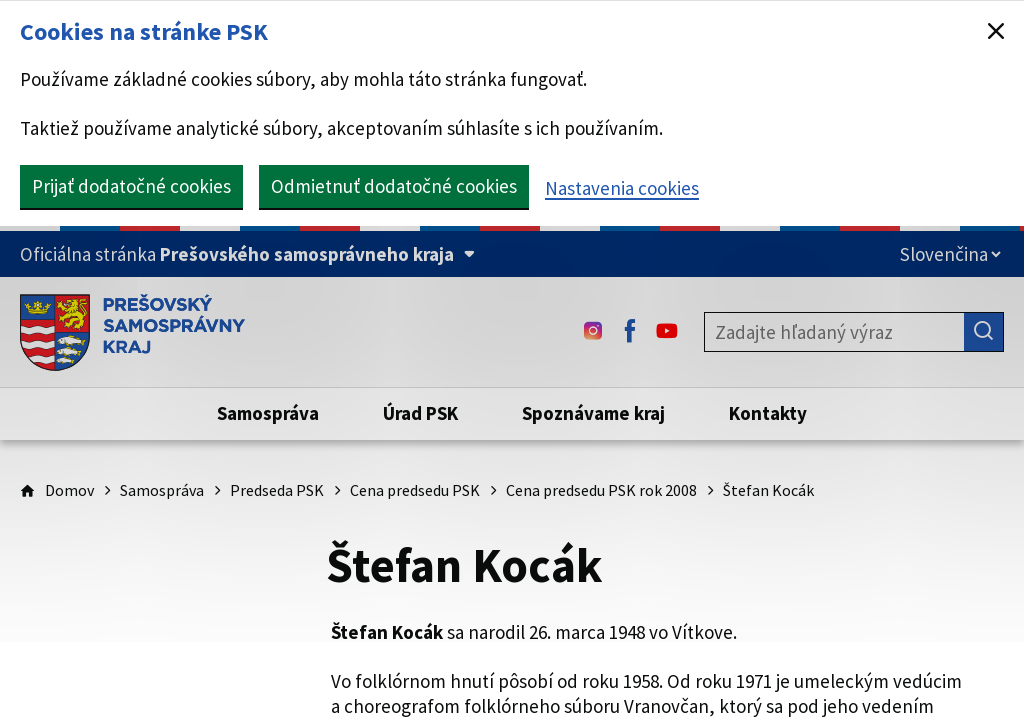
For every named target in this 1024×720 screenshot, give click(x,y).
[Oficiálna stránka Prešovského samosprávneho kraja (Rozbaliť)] (247, 254)
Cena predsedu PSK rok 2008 (601, 490)
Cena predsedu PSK (415, 490)
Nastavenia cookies (622, 188)
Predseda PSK (277, 490)
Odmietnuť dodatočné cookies (394, 186)
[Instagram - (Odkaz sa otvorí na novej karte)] (593, 332)
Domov (69, 490)
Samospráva (162, 490)
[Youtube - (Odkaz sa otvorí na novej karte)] (667, 332)
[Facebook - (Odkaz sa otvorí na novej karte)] (630, 332)
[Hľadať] (984, 332)
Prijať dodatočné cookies (131, 186)
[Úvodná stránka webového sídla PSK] (132, 332)
